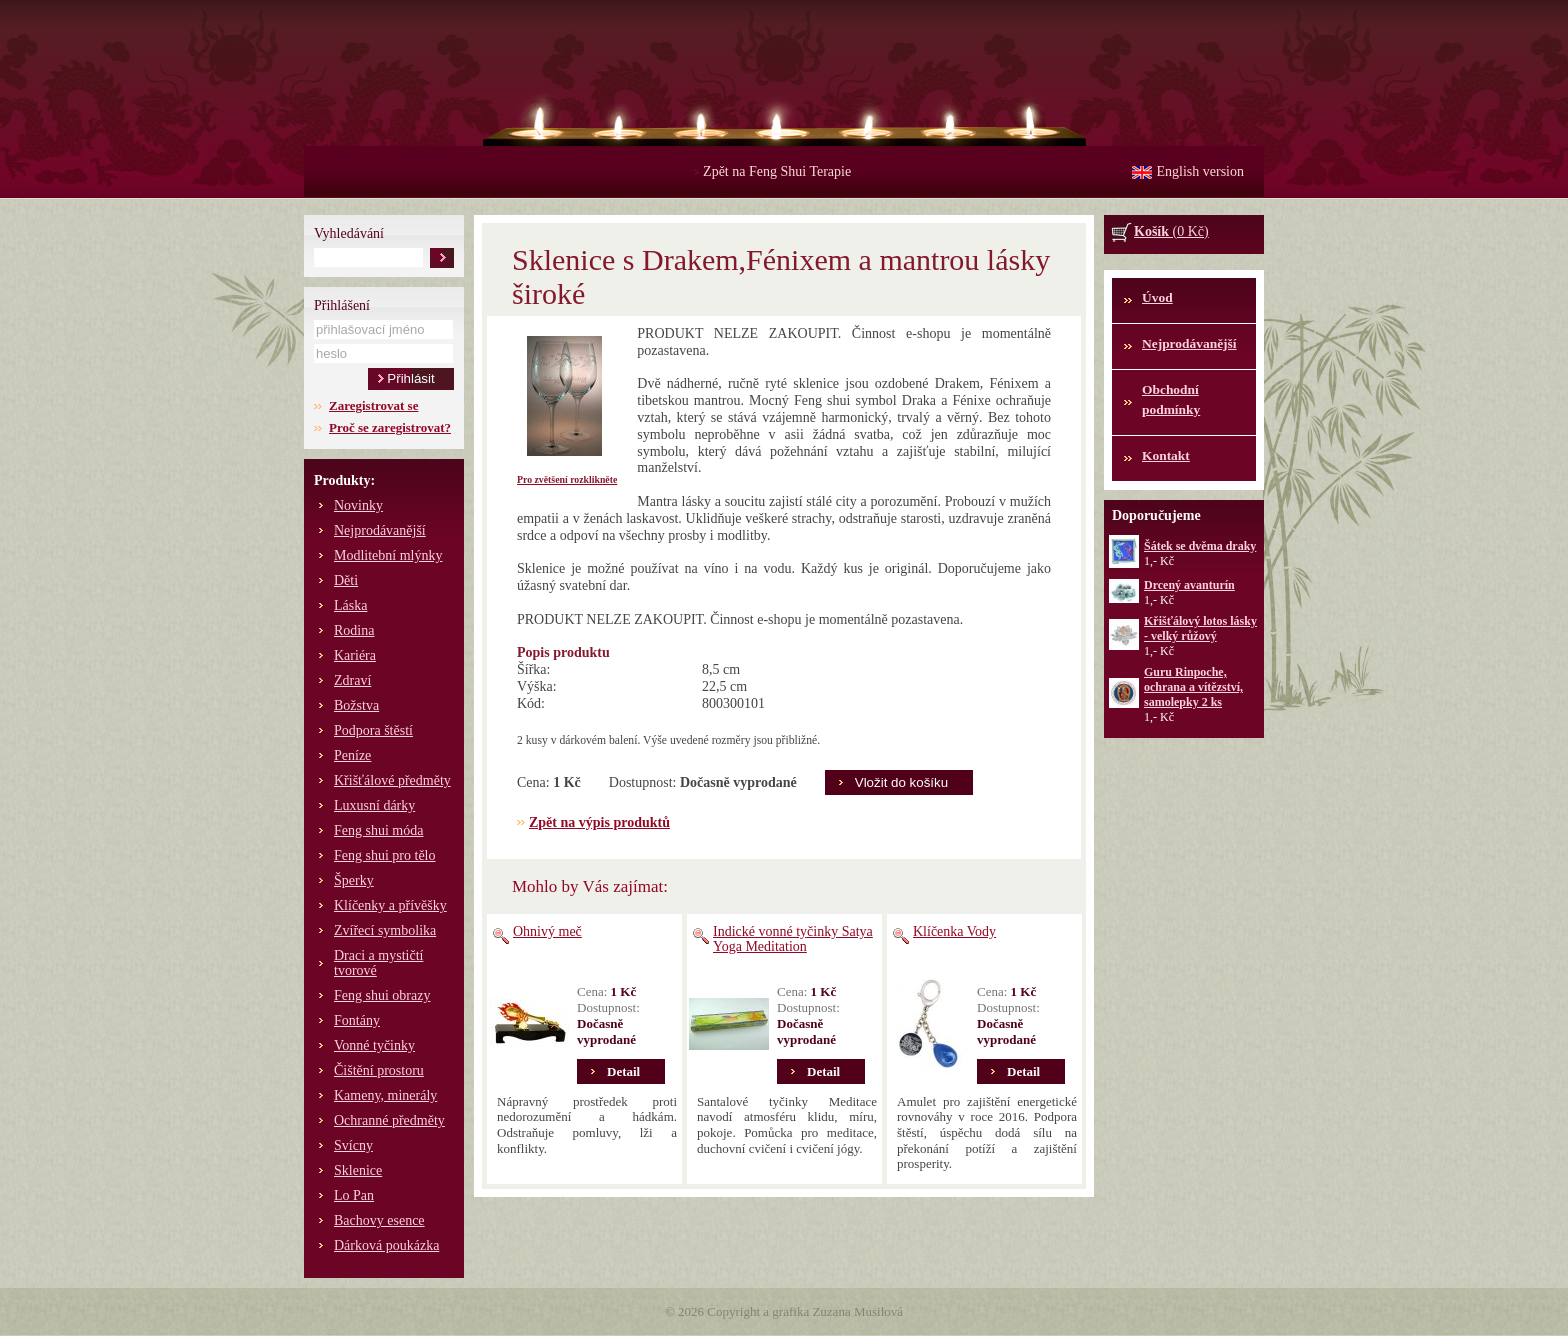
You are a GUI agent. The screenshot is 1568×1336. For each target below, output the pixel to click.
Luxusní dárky (374, 805)
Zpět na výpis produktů (599, 822)
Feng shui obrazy (382, 995)
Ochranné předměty (389, 1120)
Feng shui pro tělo (385, 855)
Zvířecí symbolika (385, 930)
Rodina (354, 630)
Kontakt (1166, 455)
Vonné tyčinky (374, 1045)
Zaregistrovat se (373, 405)
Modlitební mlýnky (388, 555)
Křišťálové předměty (392, 780)
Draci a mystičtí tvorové (378, 963)
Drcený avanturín (1189, 585)
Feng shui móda (378, 830)
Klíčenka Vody (954, 931)
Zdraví (352, 680)
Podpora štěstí (373, 730)
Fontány (357, 1020)
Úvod (1157, 297)
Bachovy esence (379, 1220)
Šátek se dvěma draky (1200, 546)
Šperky (354, 880)
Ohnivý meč (547, 931)
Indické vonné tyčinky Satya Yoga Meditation (793, 939)
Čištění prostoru (379, 1070)
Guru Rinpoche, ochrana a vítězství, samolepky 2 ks (1193, 687)
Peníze (352, 755)
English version (1201, 171)
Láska (350, 605)
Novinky (358, 505)
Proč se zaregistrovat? (390, 427)
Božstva (356, 705)
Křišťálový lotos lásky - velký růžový (1200, 628)
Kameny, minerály (385, 1095)
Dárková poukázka (386, 1245)
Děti (346, 580)
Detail (623, 1071)
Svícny (353, 1145)
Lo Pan (354, 1195)
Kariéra (355, 655)
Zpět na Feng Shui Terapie (772, 171)
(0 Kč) (1171, 231)
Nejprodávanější (380, 530)
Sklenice (358, 1170)
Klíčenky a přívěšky (390, 905)
